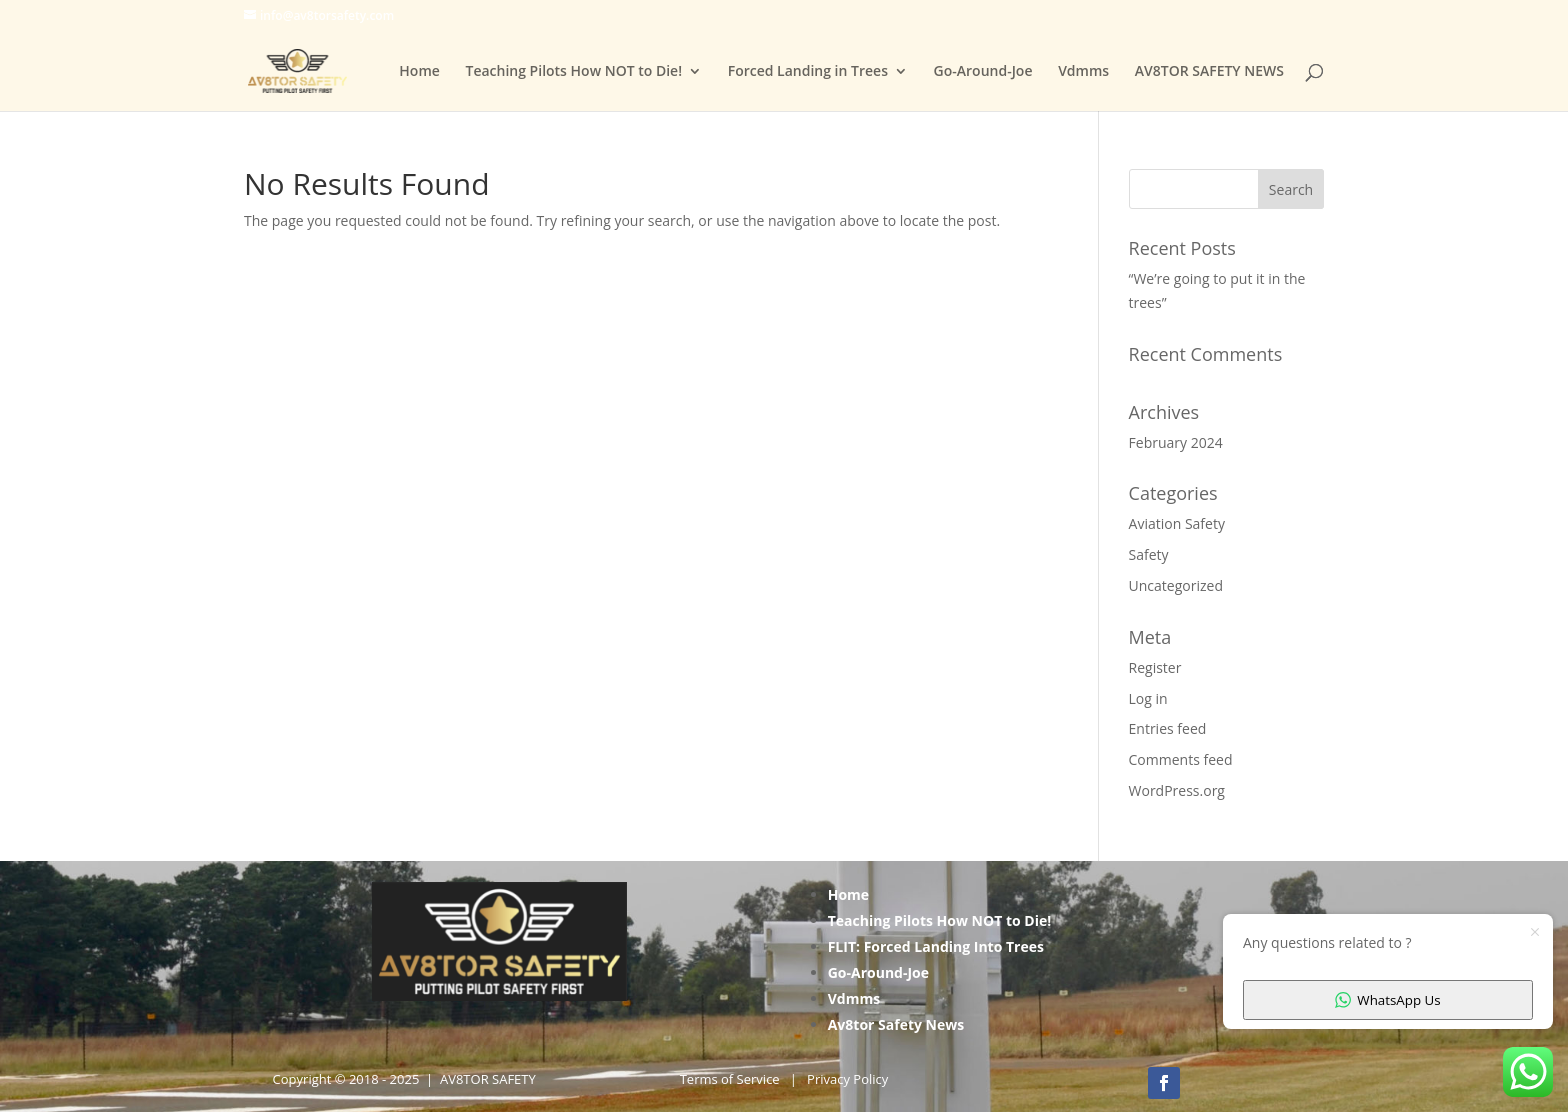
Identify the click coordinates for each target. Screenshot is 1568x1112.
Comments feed (1181, 759)
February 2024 (1176, 442)
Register (1155, 667)
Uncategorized (1176, 585)
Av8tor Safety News (896, 1024)
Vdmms (1083, 72)
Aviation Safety (1177, 523)
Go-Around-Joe (983, 72)
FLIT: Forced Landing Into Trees (936, 946)
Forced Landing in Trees (808, 72)
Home (419, 72)
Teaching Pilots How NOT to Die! (573, 72)
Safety (1149, 554)
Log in (1148, 698)
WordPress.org (1177, 790)
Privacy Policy (847, 1079)
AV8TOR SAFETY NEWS (1209, 72)
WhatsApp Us (1387, 1000)
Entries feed (1168, 728)
